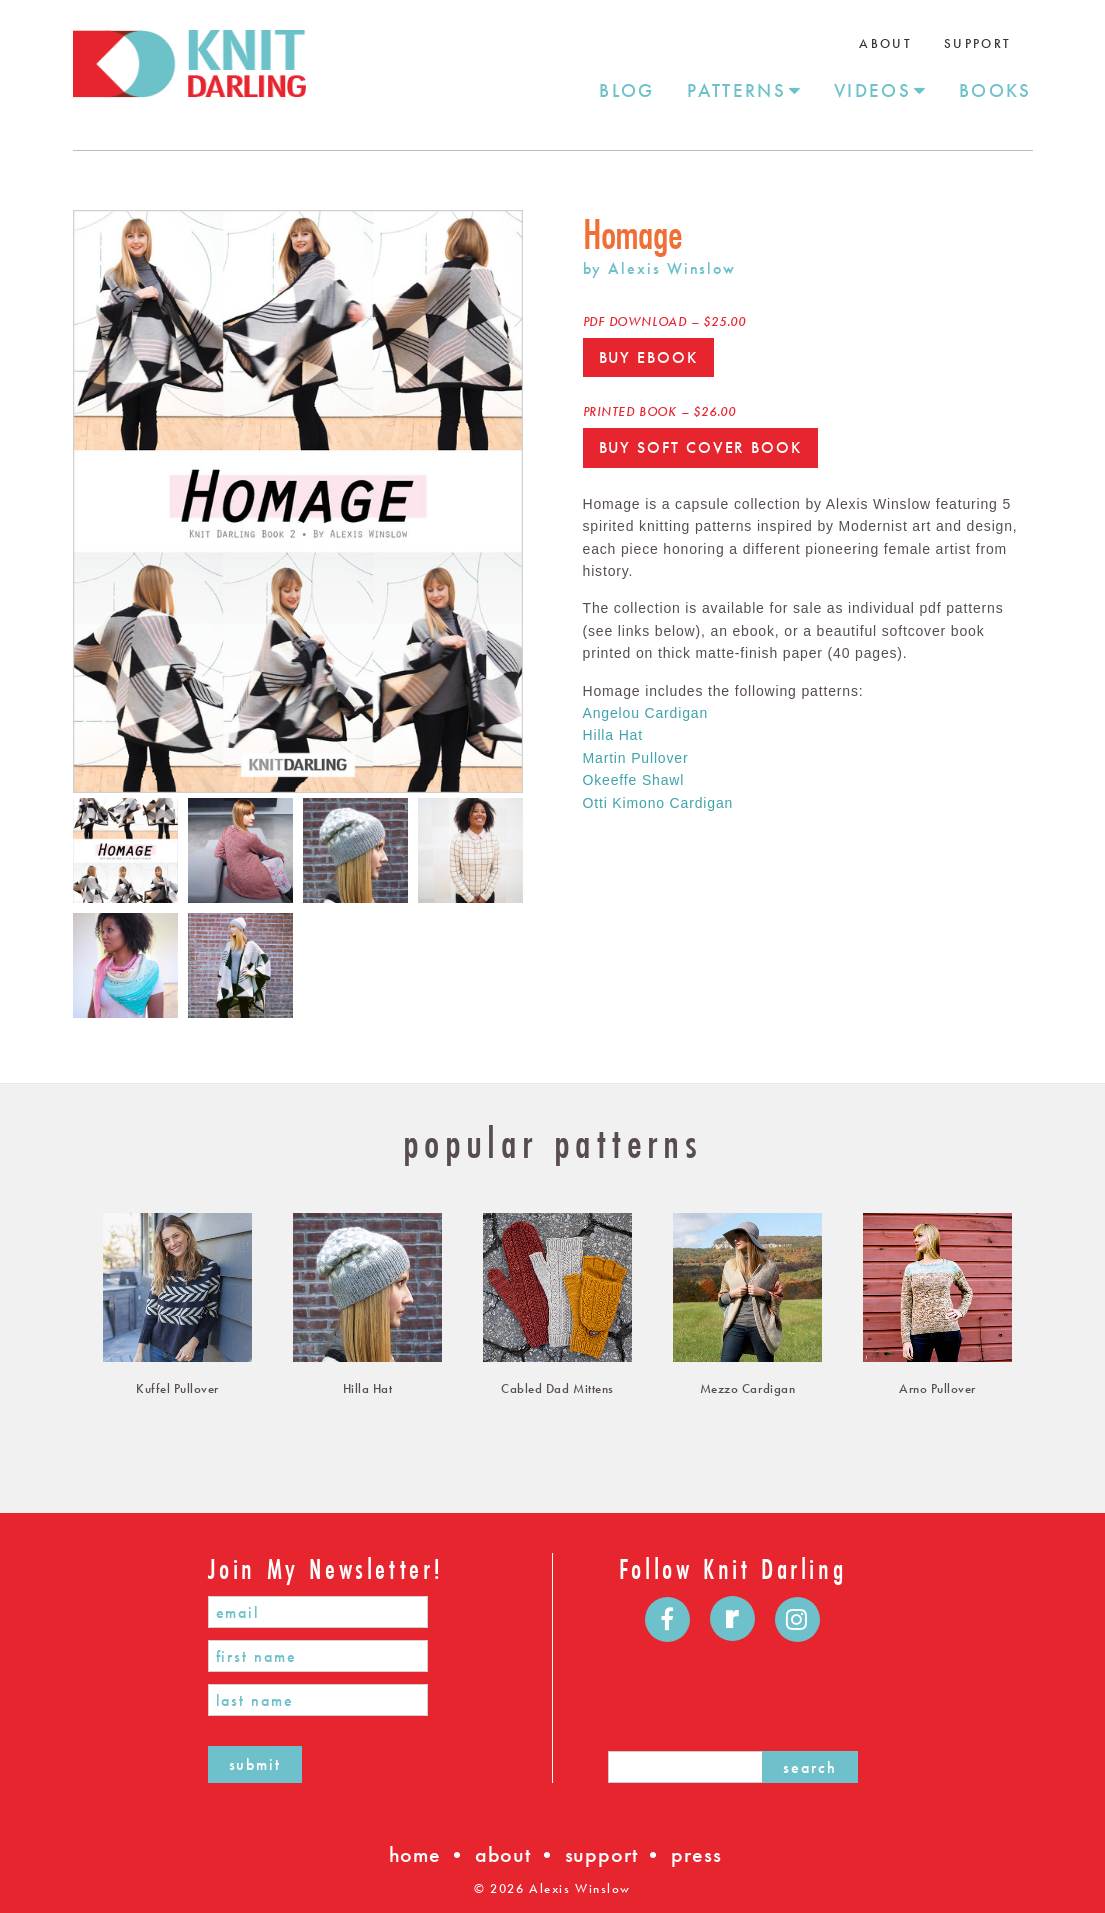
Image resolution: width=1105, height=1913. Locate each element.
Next (538, 501)
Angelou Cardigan (646, 713)
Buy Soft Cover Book (700, 447)
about (503, 1854)
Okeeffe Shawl (634, 780)
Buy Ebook (648, 357)
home (415, 1854)
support (601, 1854)
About (885, 43)
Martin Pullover (636, 758)
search (810, 1767)
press (696, 1854)
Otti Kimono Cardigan (658, 803)
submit (255, 1764)
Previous (58, 501)
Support (977, 43)
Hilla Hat (613, 735)
